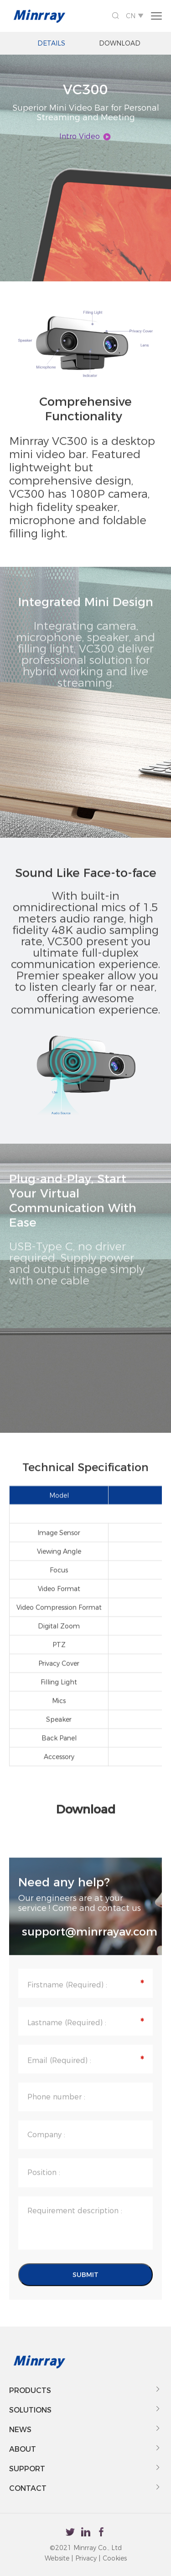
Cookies (115, 2558)
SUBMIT (85, 2288)
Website (57, 2558)
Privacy (86, 2558)
